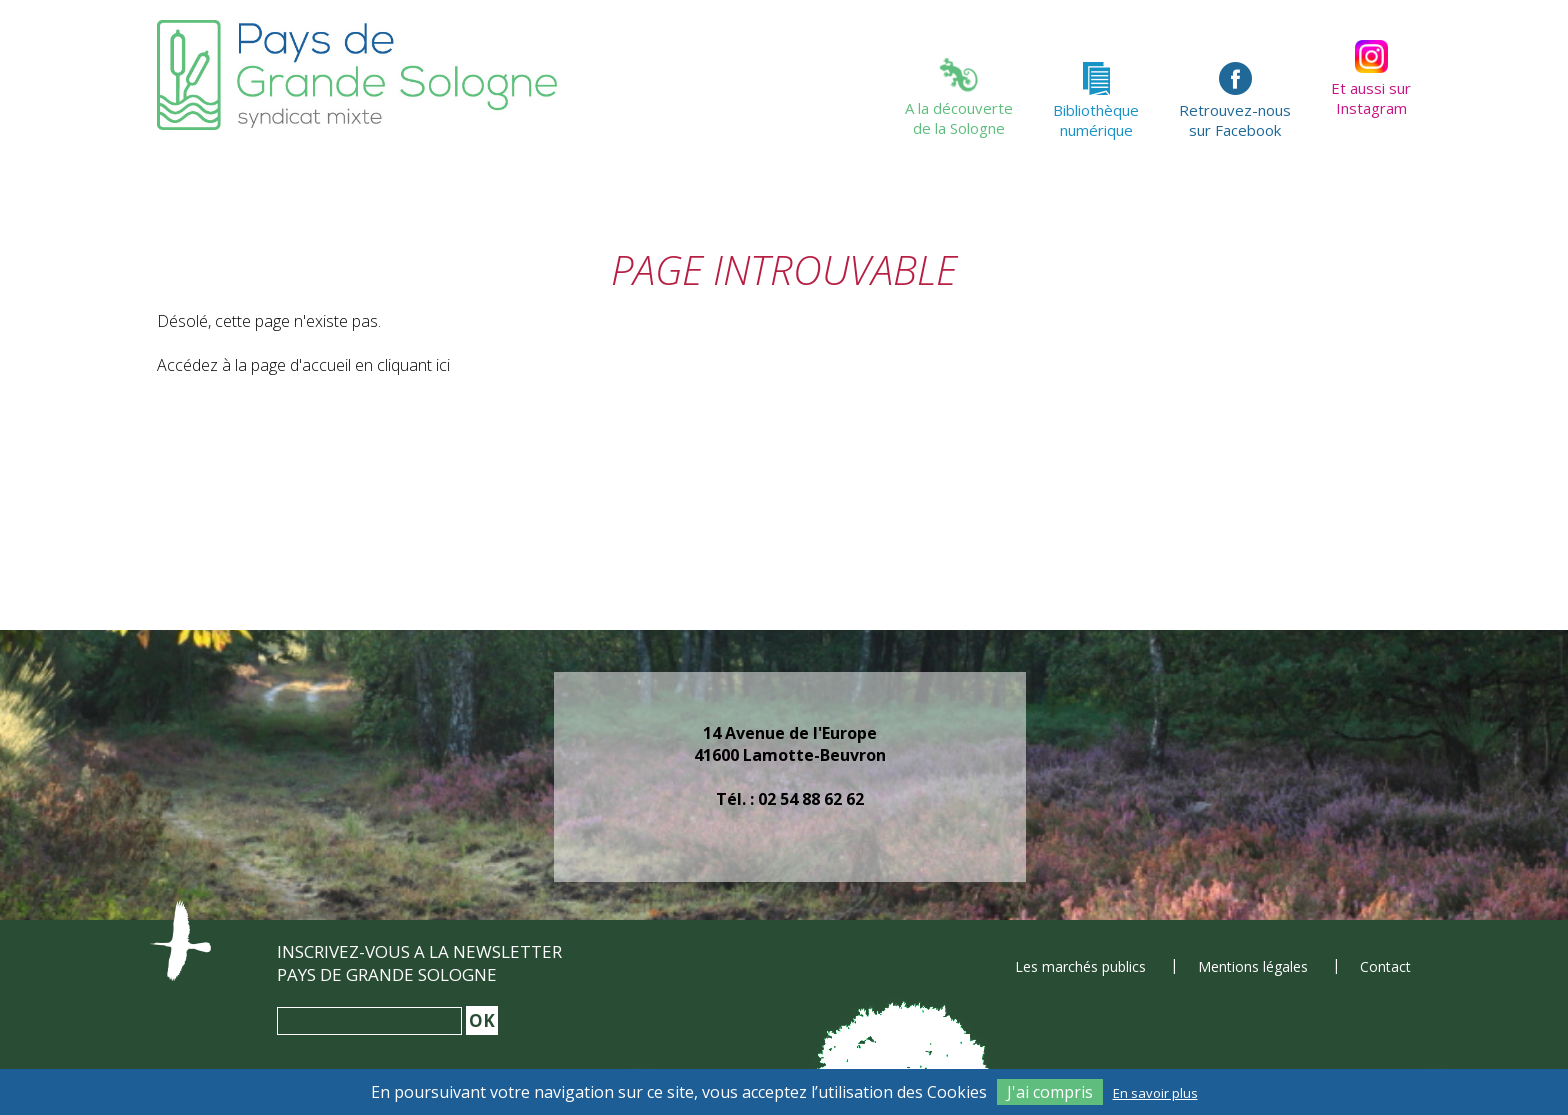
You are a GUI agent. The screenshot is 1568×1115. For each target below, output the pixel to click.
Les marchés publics (1080, 966)
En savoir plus (1155, 1093)
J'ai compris (1050, 1092)
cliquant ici (413, 365)
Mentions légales (1253, 966)
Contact (1385, 966)
